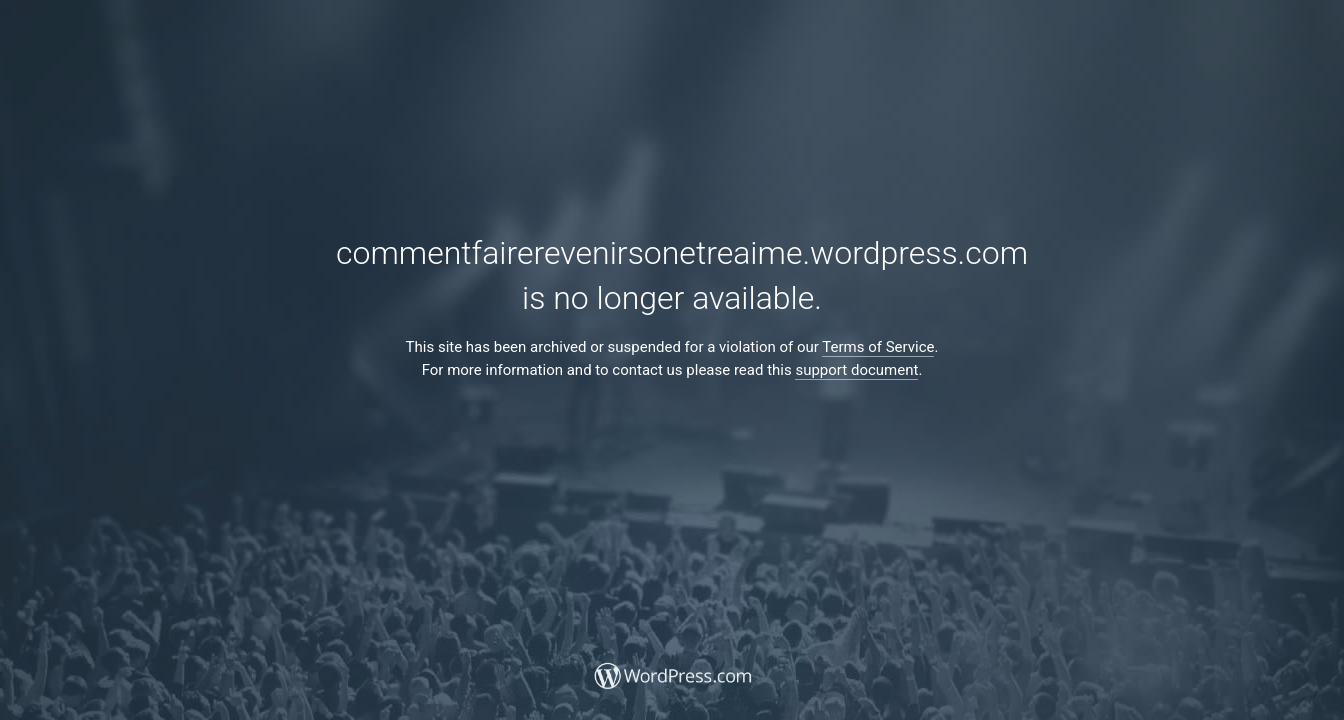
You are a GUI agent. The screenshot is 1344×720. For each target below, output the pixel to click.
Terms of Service (878, 347)
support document (856, 370)
